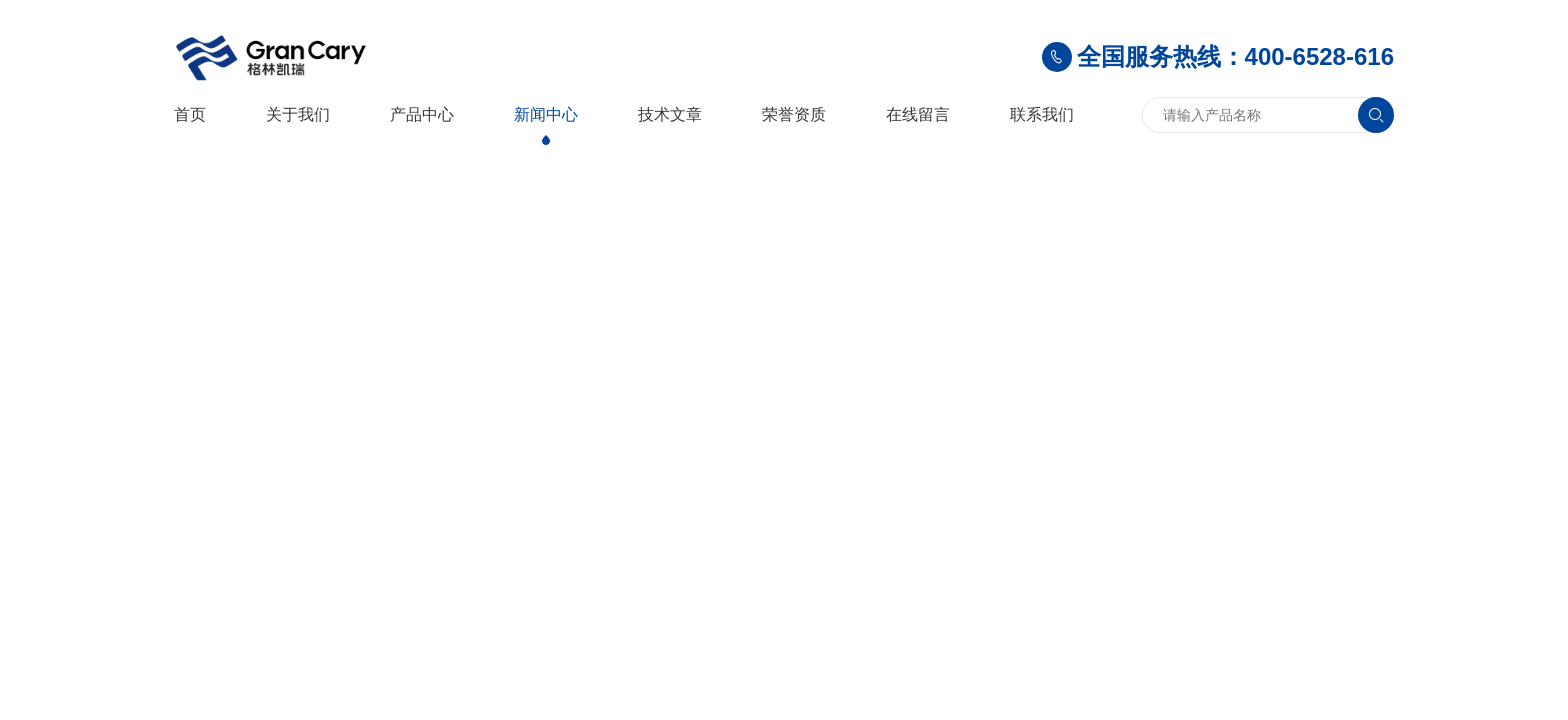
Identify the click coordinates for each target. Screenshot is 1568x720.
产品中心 (422, 114)
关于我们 (298, 114)
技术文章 (670, 114)
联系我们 (1042, 114)
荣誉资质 (794, 114)
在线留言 (918, 114)
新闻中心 (546, 114)
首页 (190, 114)
